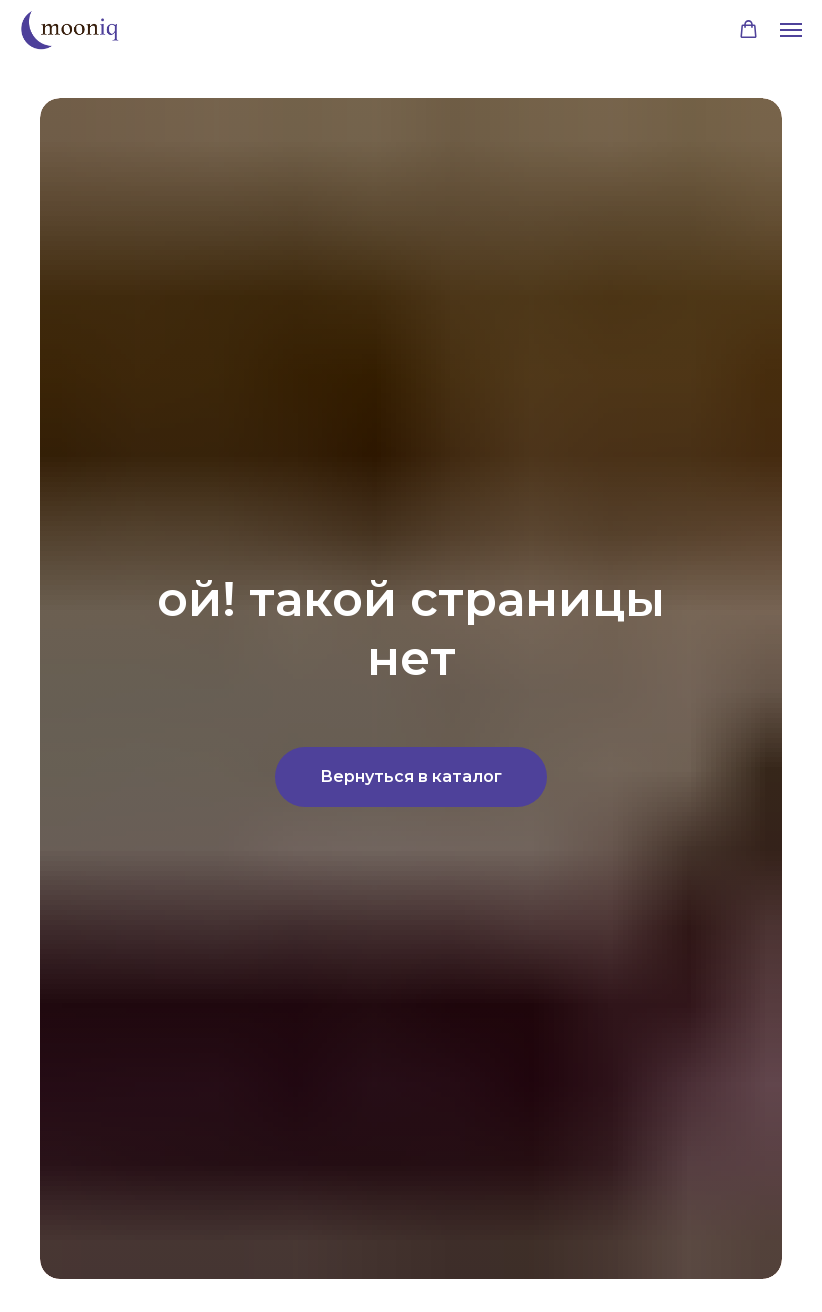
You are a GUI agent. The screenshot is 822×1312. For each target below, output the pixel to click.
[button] (748, 29)
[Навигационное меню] (791, 30)
